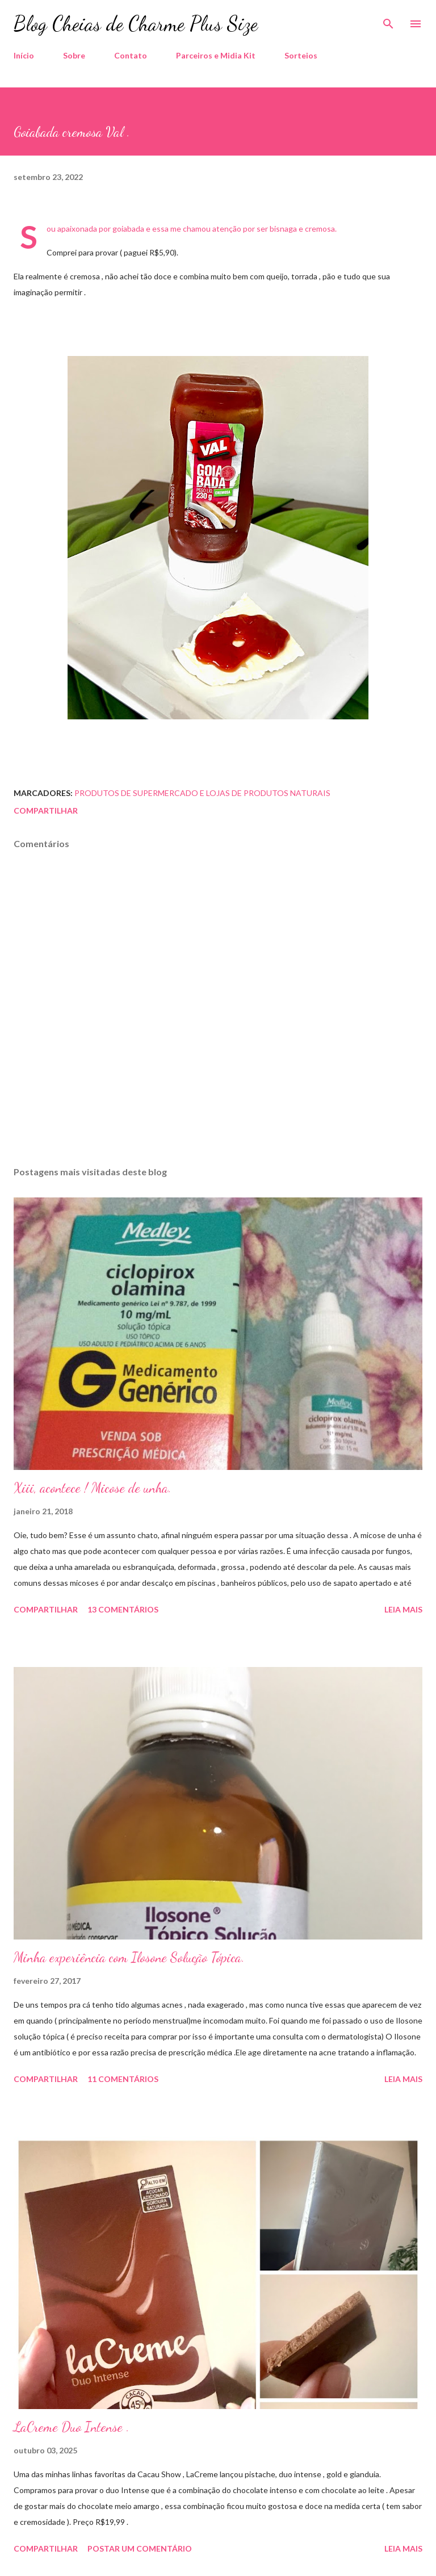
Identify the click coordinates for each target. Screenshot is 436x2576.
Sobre (74, 55)
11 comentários (122, 2079)
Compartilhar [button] (46, 810)
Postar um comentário (139, 2548)
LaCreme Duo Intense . (71, 2427)
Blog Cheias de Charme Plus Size (136, 23)
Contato (130, 55)
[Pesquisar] (388, 20)
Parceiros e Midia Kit (215, 55)
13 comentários (122, 1609)
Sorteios (300, 55)
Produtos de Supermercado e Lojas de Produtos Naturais (202, 793)
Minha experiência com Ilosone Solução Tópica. (129, 1957)
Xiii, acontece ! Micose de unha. (92, 1488)
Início (24, 55)
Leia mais (403, 1609)
